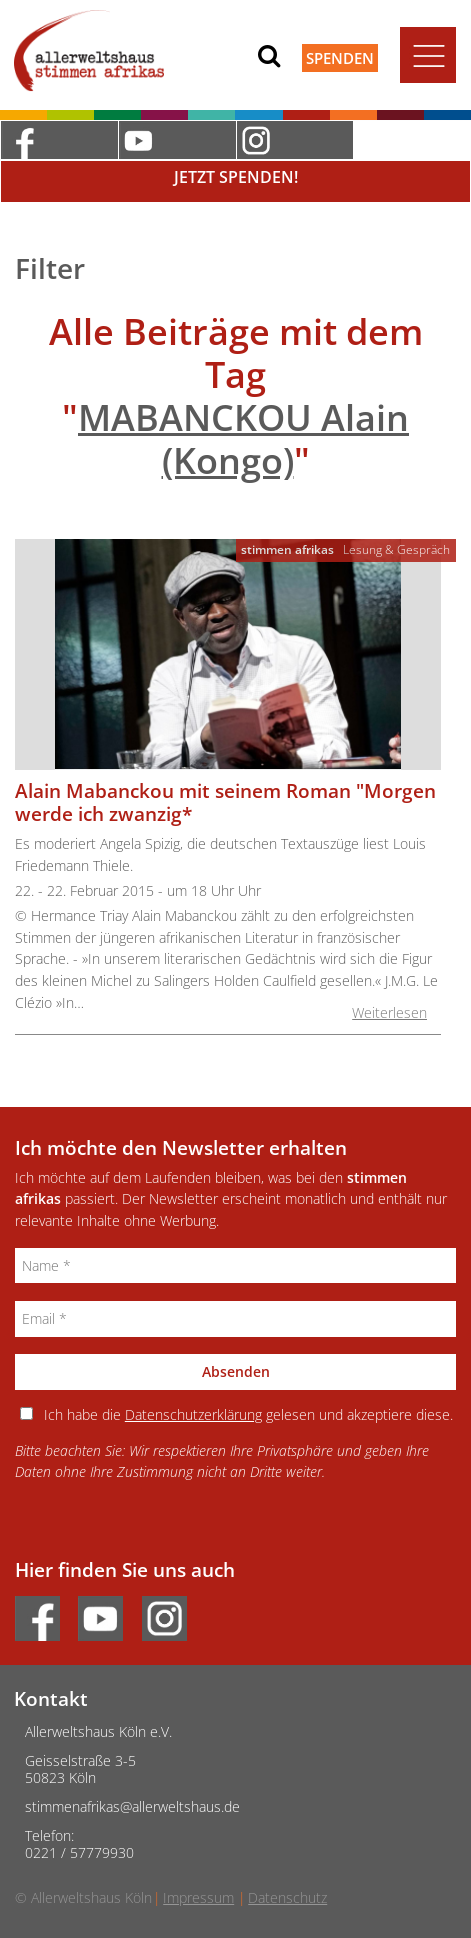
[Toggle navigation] (428, 55)
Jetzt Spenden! (236, 177)
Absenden (236, 1371)
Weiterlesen (389, 1012)
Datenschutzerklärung (193, 1414)
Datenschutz (287, 1897)
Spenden (340, 58)
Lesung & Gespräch (396, 549)
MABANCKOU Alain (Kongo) (243, 439)
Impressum (198, 1897)
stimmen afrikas (287, 549)
